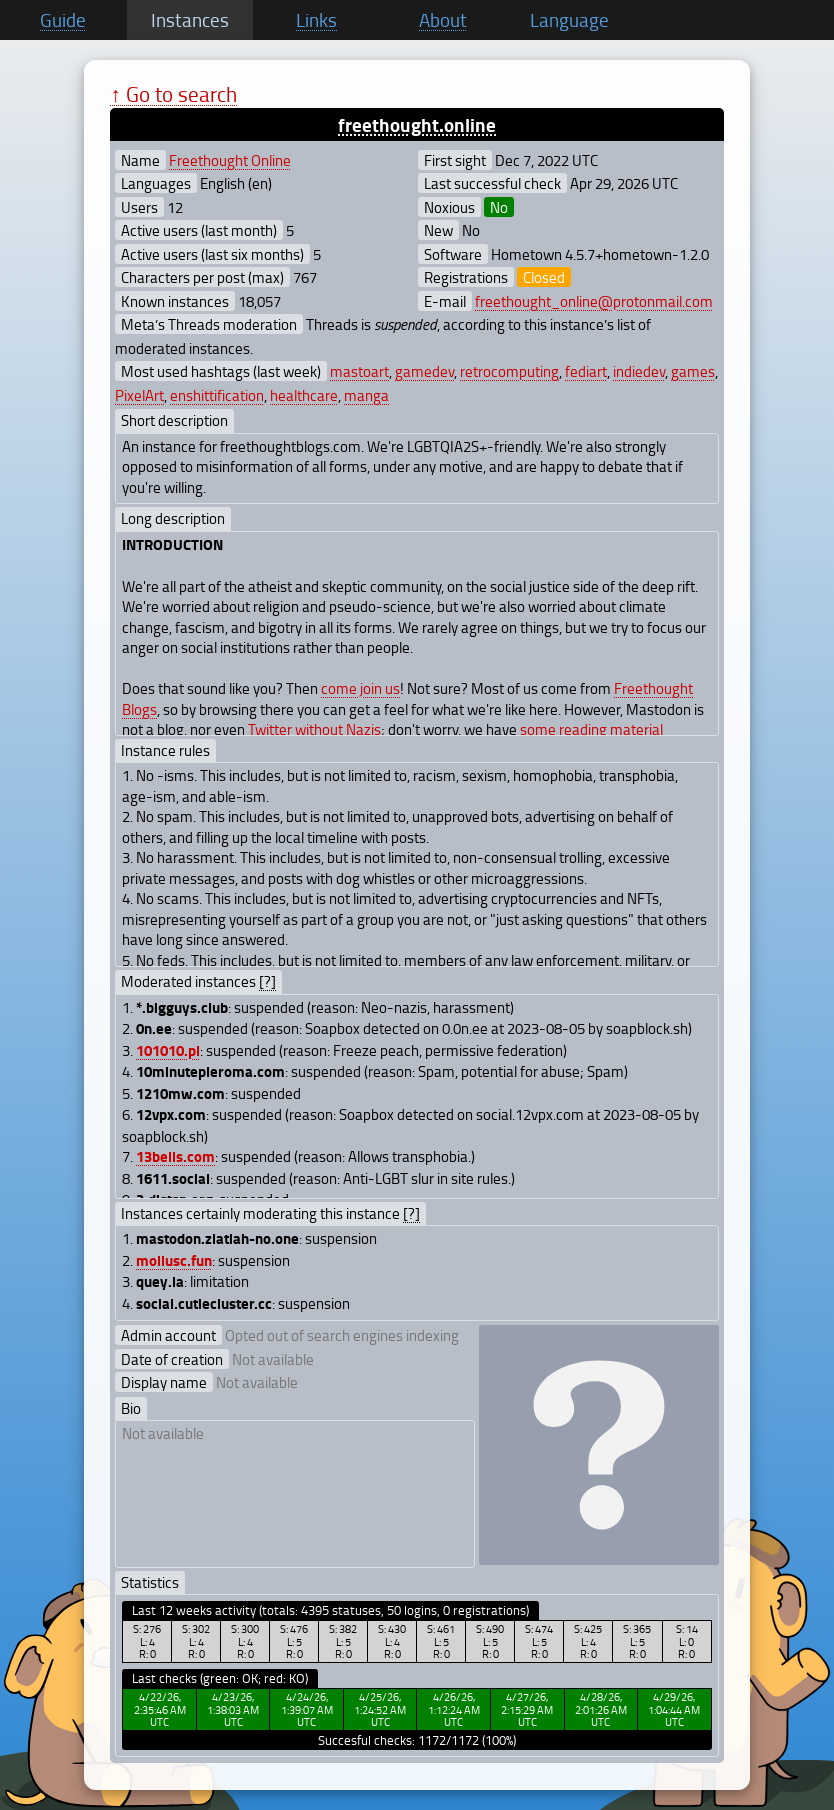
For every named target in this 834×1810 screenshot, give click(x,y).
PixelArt (139, 395)
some (538, 729)
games (693, 371)
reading (583, 729)
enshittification (217, 395)
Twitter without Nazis (314, 729)
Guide (63, 20)
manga (366, 395)
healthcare (304, 395)
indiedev (639, 371)
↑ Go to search (173, 93)
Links (316, 20)
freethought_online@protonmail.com (594, 301)
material (636, 729)
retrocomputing (509, 371)
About (443, 20)
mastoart (359, 371)
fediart (586, 371)
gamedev (424, 371)
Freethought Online (230, 160)
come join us (360, 688)
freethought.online (417, 124)
